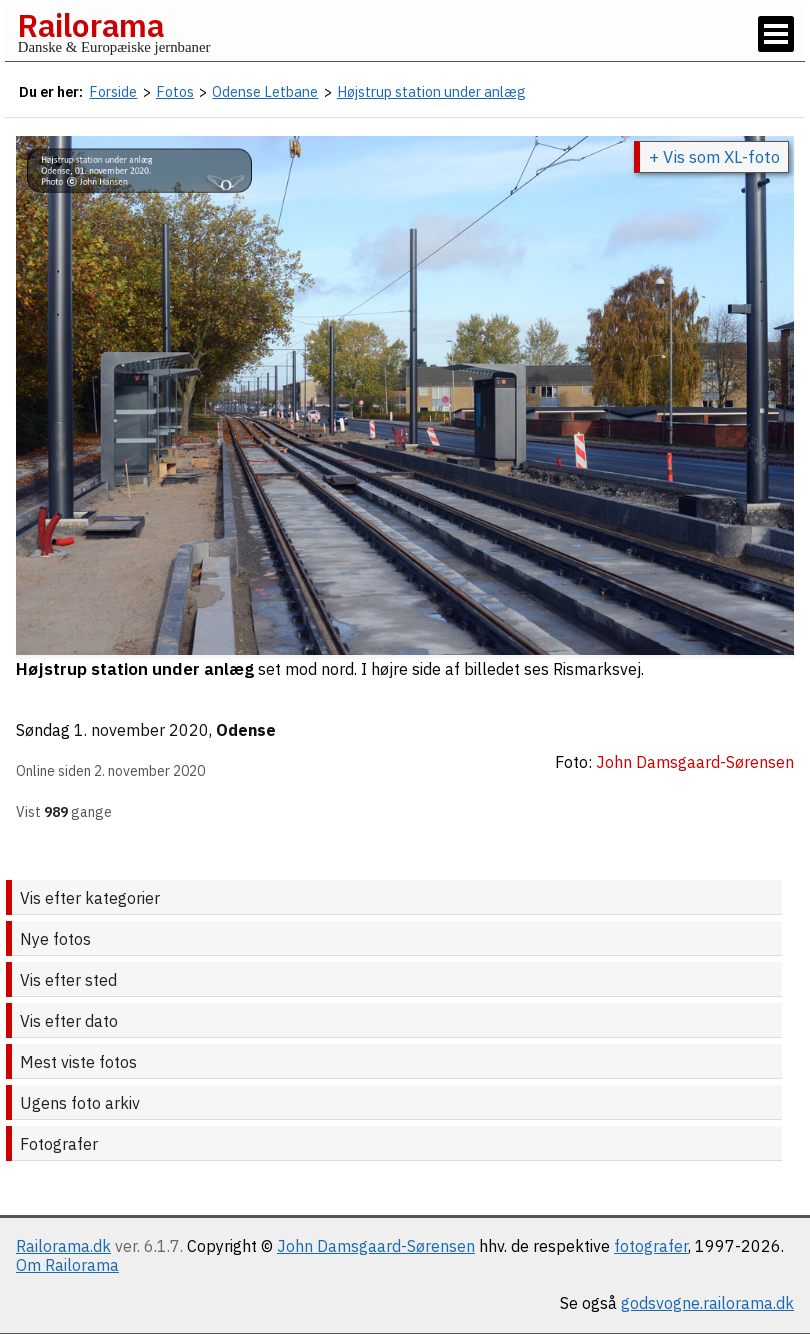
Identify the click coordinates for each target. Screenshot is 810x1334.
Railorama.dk (63, 1246)
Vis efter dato (69, 1021)
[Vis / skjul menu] (776, 34)
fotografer (651, 1246)
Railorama (90, 25)
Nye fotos (55, 939)
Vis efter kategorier (90, 898)
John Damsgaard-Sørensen (376, 1246)
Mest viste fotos (78, 1062)
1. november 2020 (141, 730)
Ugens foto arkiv (80, 1103)
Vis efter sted (68, 980)
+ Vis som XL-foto (714, 157)
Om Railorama (67, 1265)
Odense (246, 730)
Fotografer (59, 1144)
